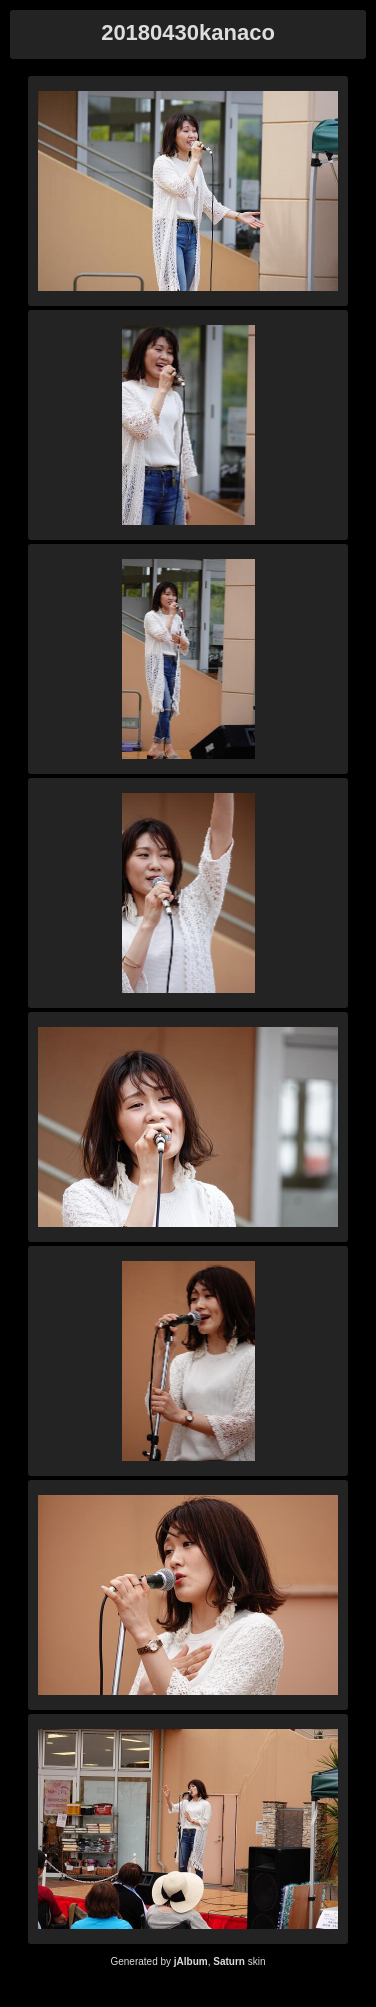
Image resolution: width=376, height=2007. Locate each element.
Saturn (229, 1961)
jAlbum (191, 1961)
